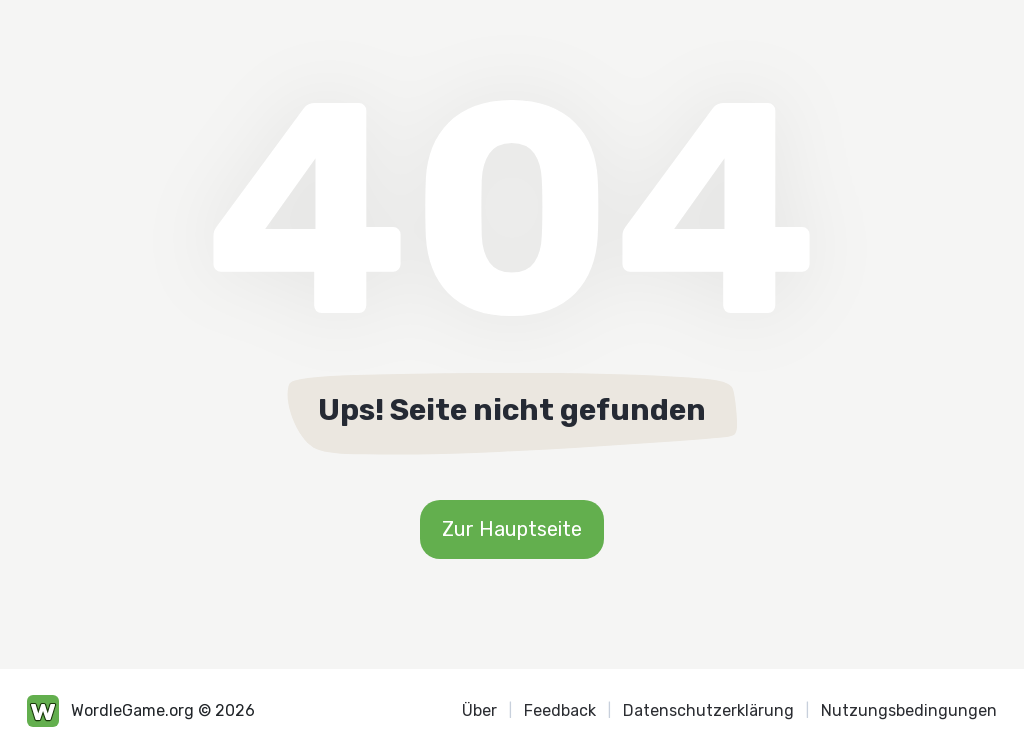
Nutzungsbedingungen (909, 710)
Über (479, 710)
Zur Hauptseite (512, 529)
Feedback (560, 710)
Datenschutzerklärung (708, 710)
